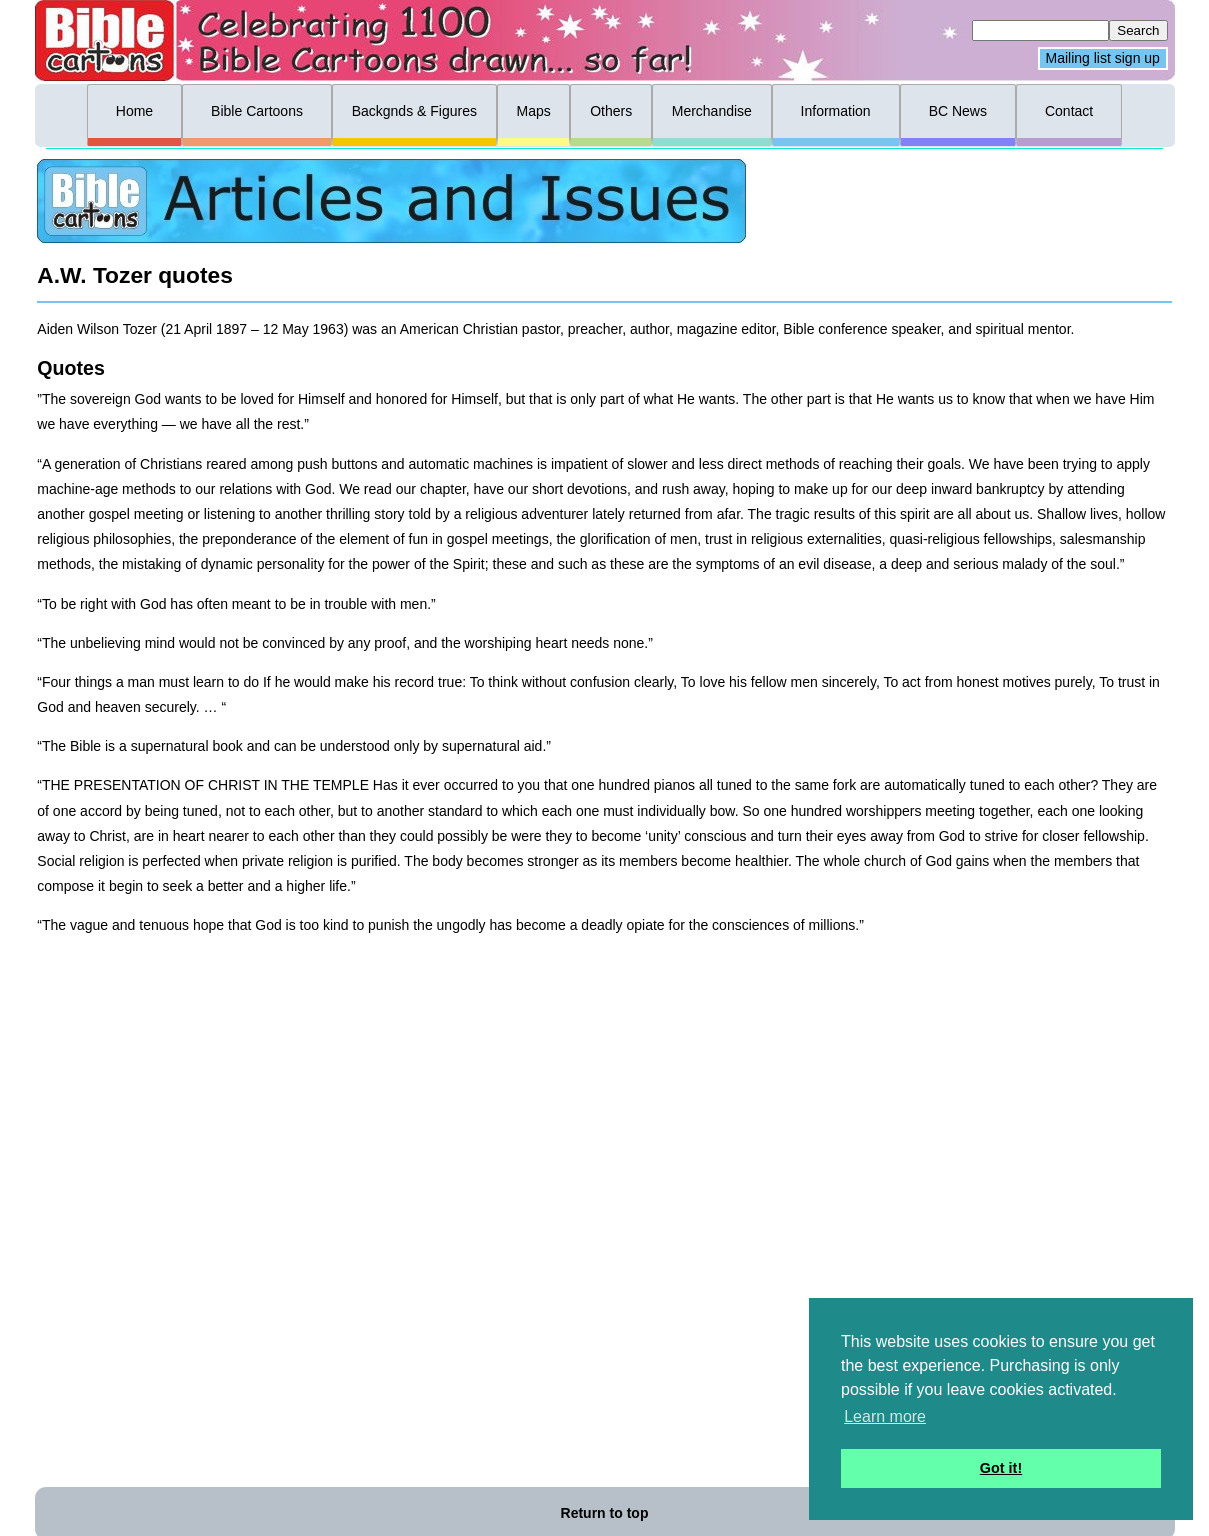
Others (611, 111)
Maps (533, 111)
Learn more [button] (885, 1416)
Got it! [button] (1001, 1468)
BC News (958, 111)
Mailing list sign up (1103, 59)
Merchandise (712, 111)
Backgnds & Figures (414, 111)
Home (134, 111)
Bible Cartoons (257, 111)
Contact (1069, 111)
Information (836, 111)
